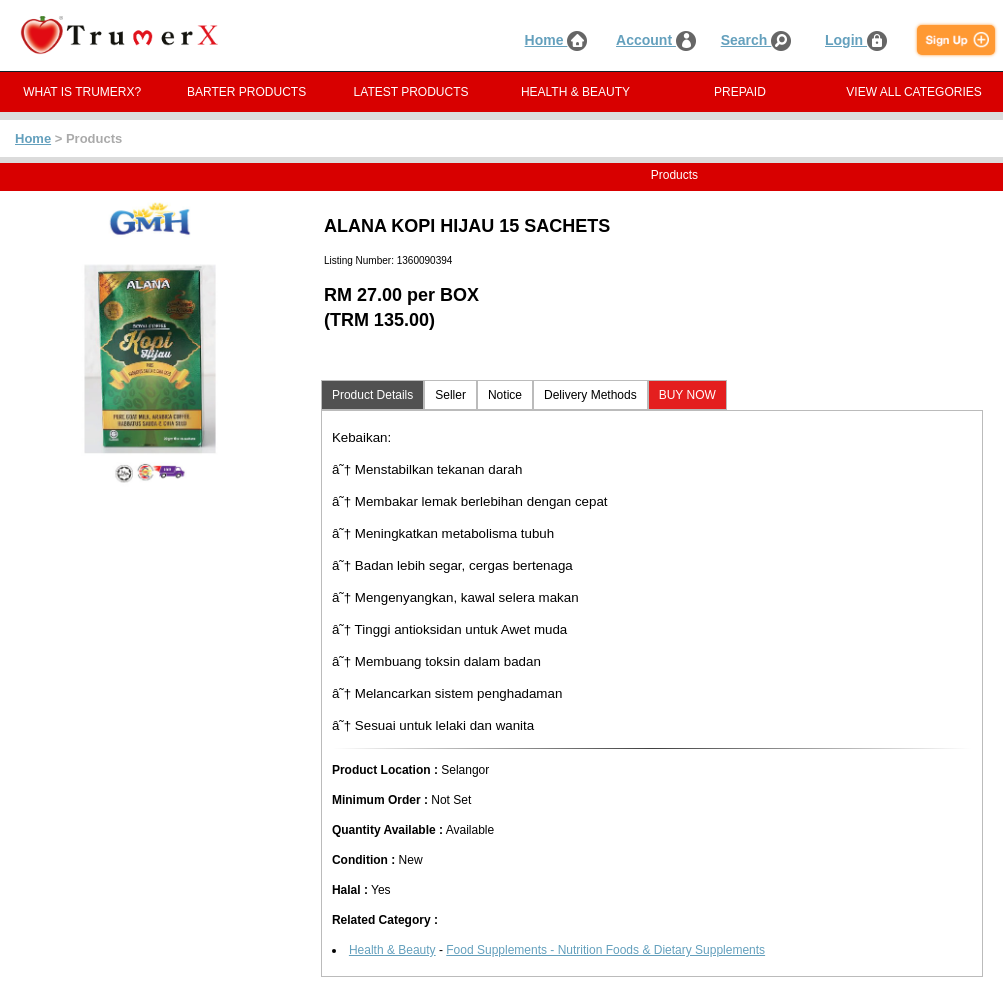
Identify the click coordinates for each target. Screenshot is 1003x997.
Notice (505, 395)
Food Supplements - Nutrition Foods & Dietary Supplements (605, 950)
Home (556, 40)
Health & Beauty (392, 950)
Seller (450, 395)
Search (756, 40)
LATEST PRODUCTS (411, 92)
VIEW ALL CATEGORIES (913, 92)
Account (656, 40)
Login (856, 40)
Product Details (372, 395)
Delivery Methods (590, 395)
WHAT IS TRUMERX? (82, 92)
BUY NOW (687, 395)
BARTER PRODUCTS (246, 92)
